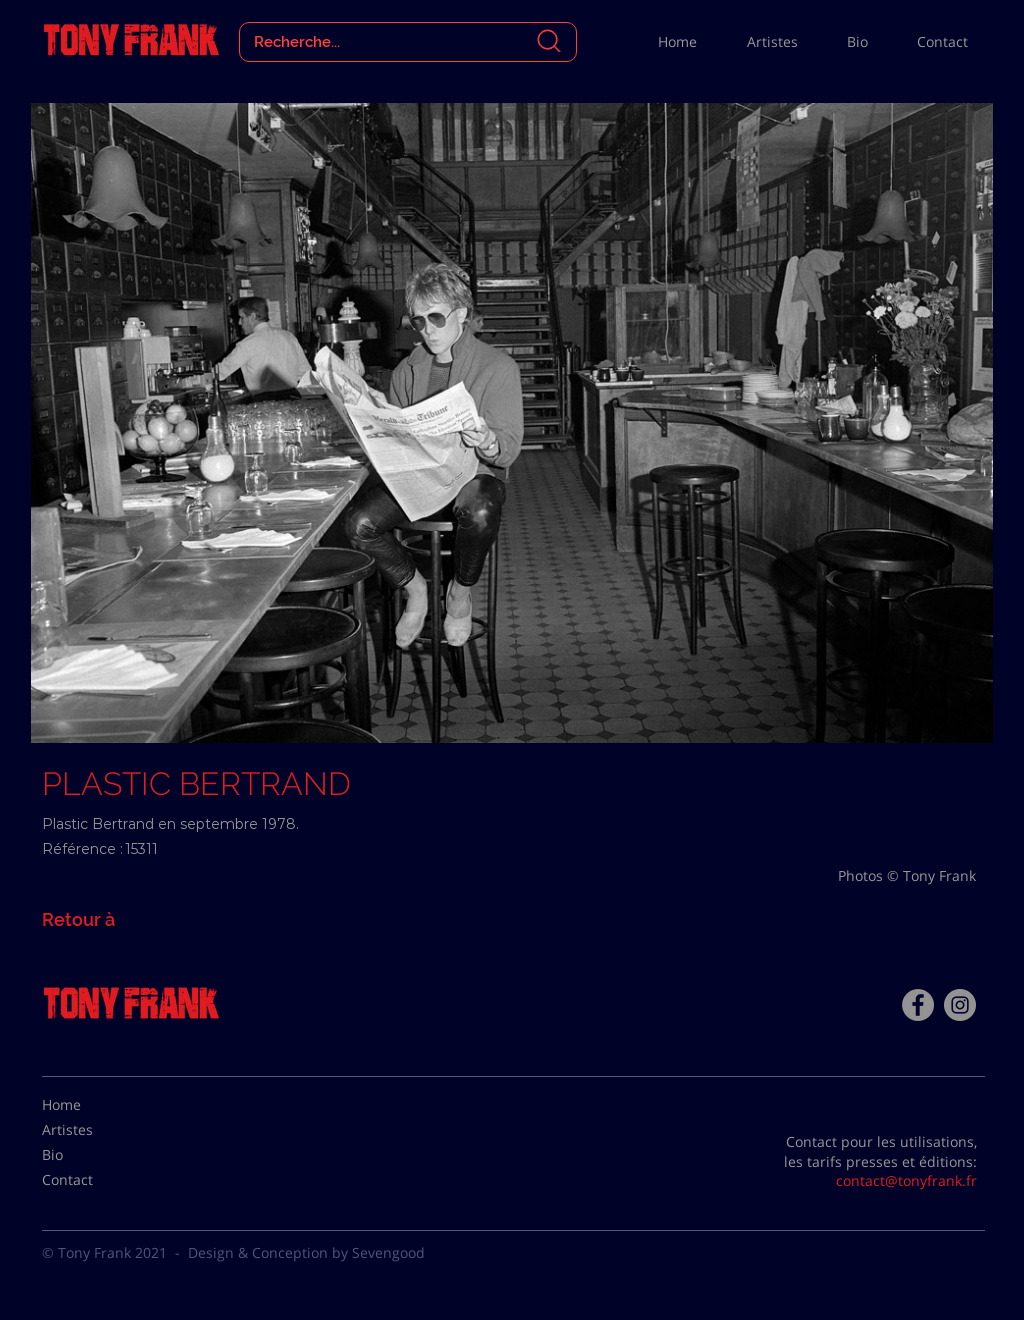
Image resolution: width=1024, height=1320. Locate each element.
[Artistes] (92, 1130)
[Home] (92, 1105)
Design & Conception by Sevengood (306, 1252)
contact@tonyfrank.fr (906, 1180)
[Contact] (92, 1180)
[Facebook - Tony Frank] (918, 1005)
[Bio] (92, 1155)
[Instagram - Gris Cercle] (960, 1005)
